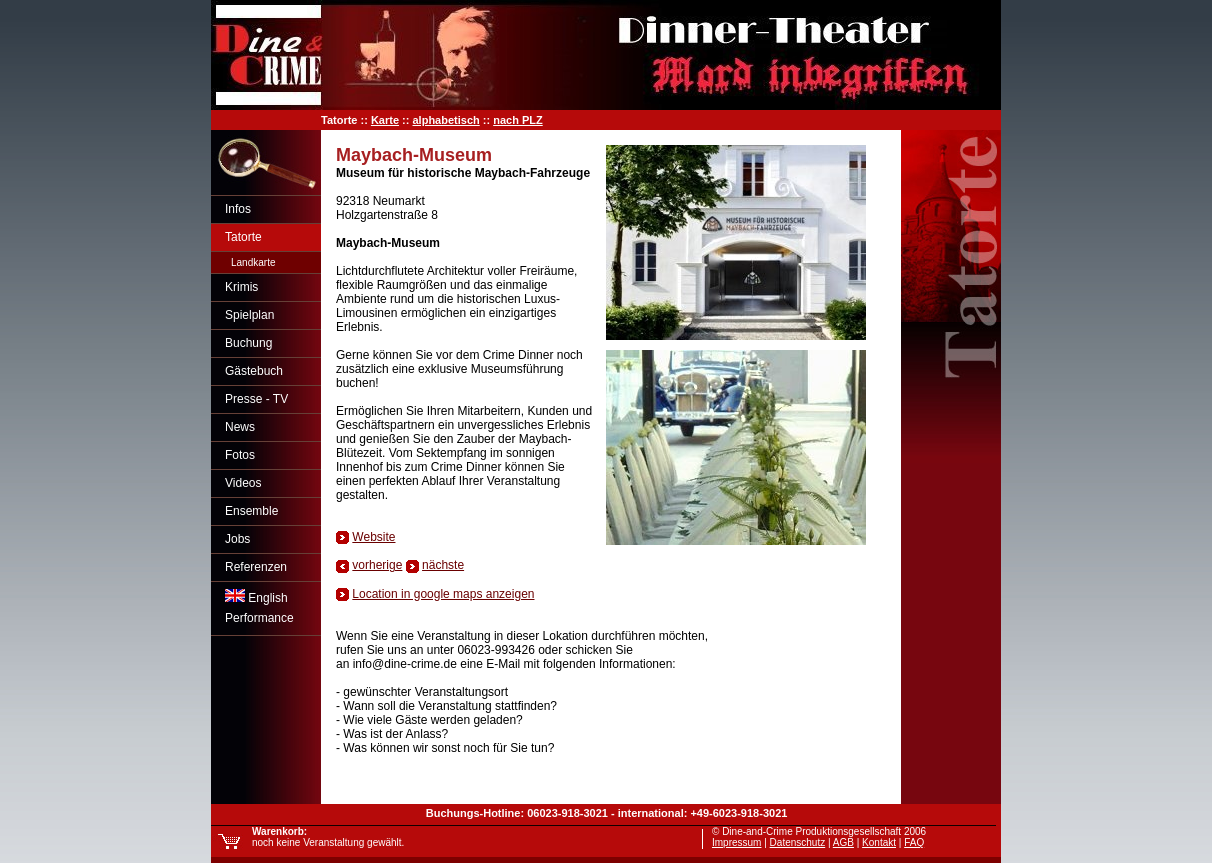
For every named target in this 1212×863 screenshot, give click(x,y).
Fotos (240, 455)
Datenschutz (798, 842)
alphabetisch (445, 120)
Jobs (237, 539)
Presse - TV (256, 399)
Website (373, 537)
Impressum (736, 842)
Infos (238, 209)
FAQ (914, 842)
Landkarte (253, 262)
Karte (385, 120)
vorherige (377, 565)
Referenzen (256, 567)
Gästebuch (254, 371)
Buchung (248, 343)
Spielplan (249, 315)
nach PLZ (518, 120)
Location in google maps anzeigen (443, 594)
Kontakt (879, 842)
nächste (443, 565)
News (240, 427)
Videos (243, 483)
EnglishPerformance (259, 607)
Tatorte (243, 237)
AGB (843, 842)
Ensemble (251, 511)
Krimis (241, 287)
